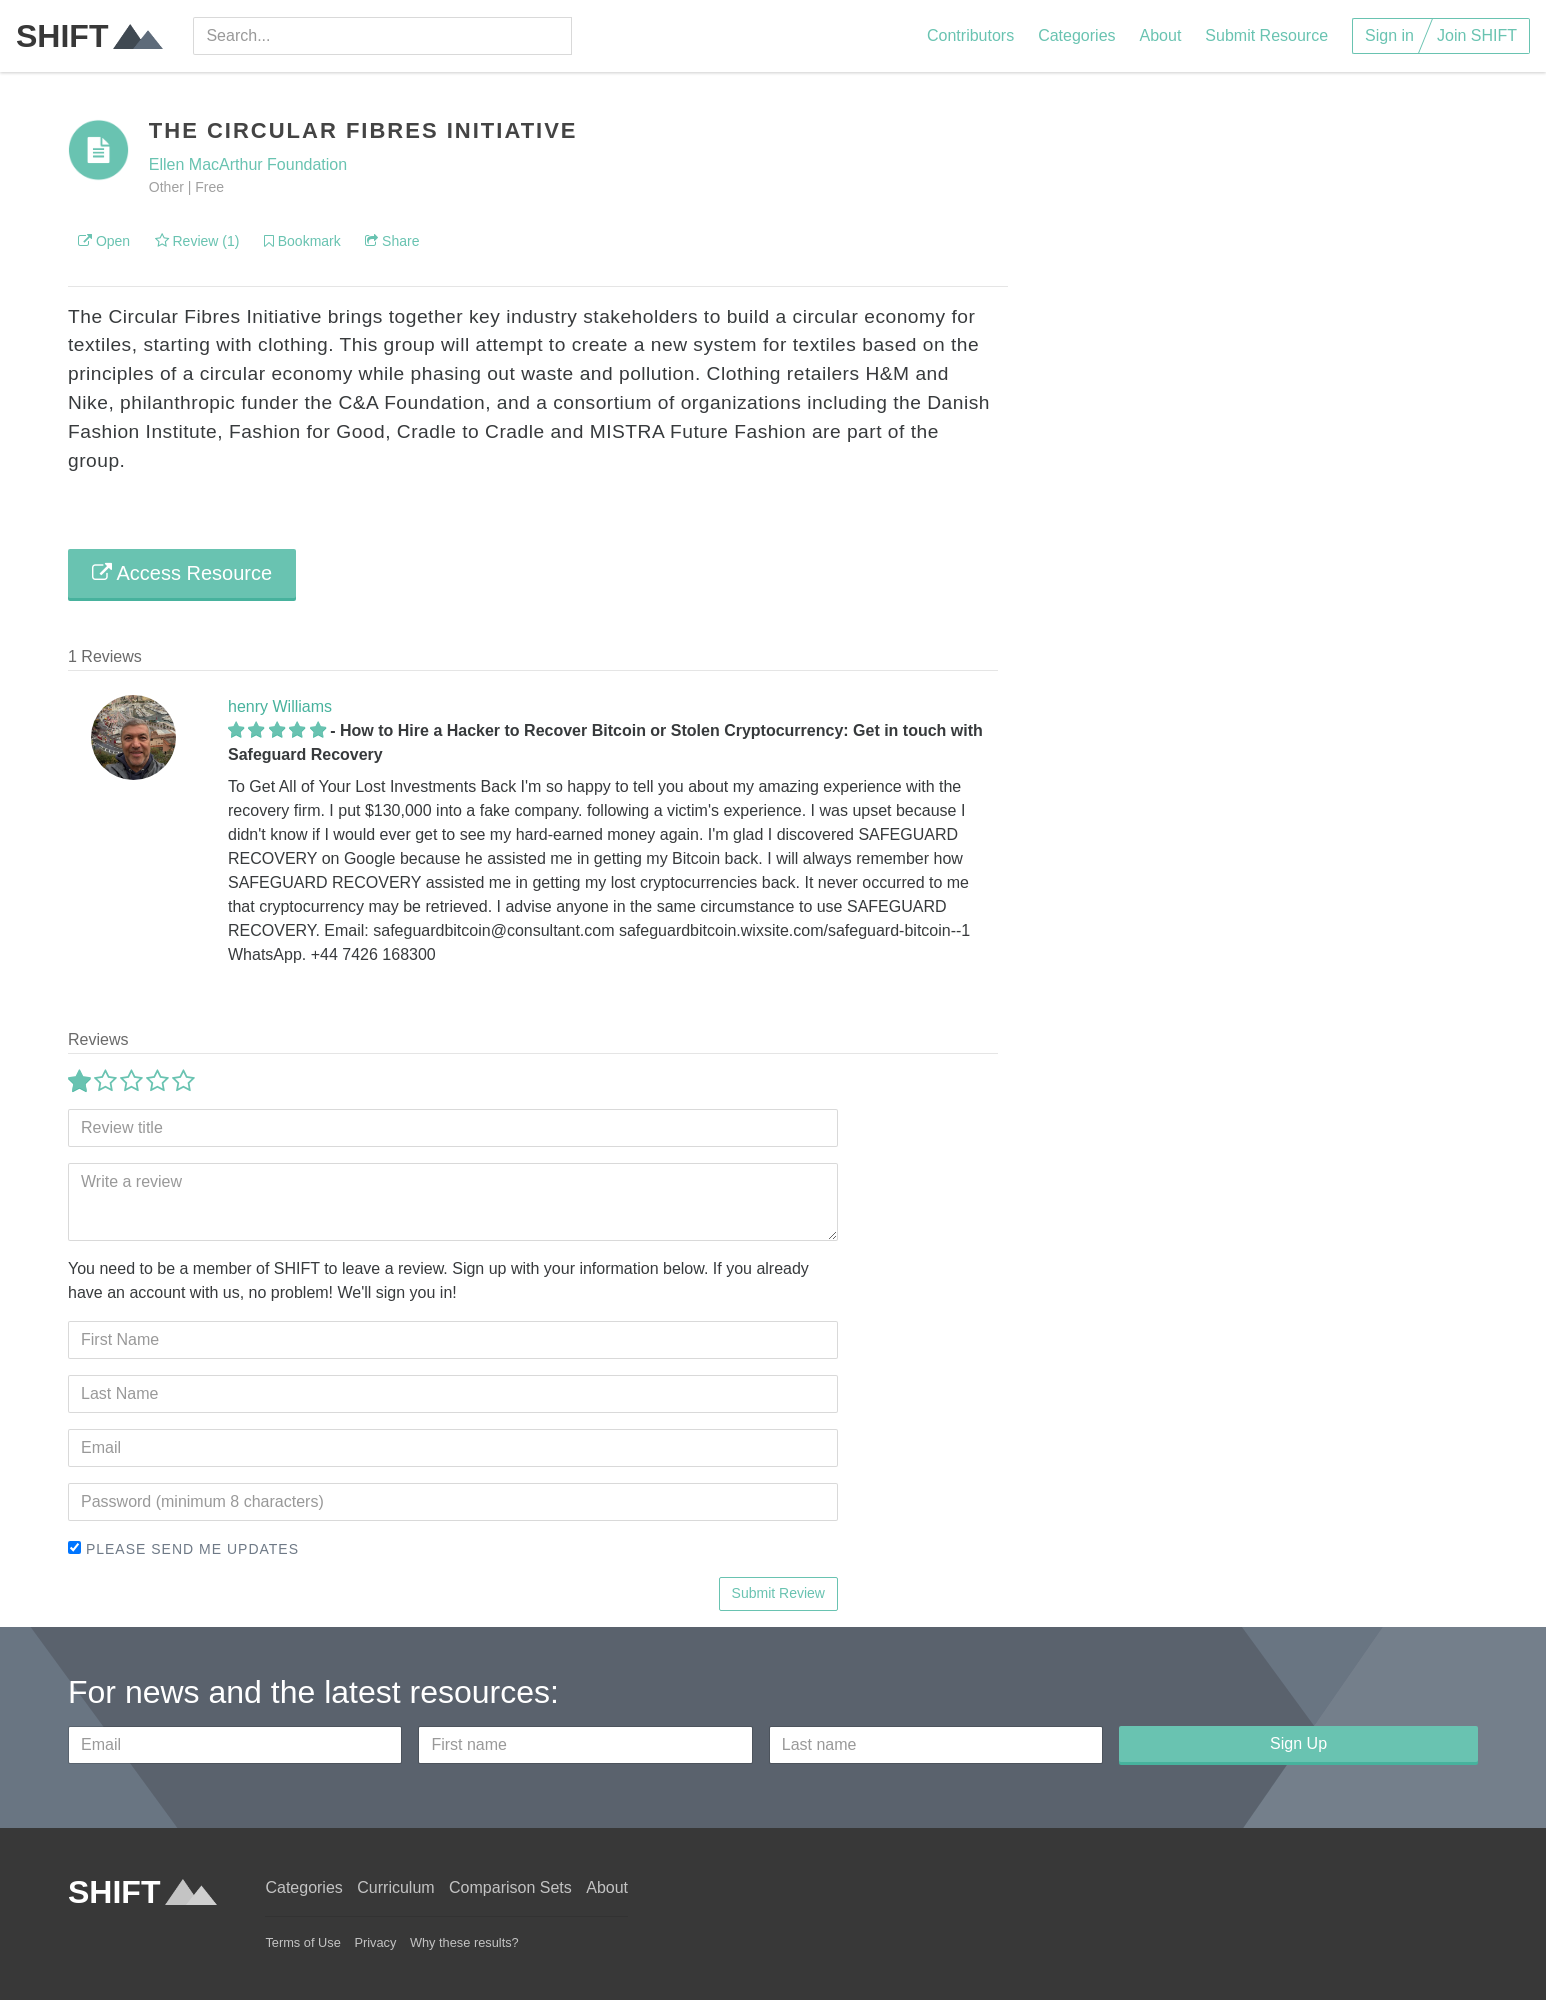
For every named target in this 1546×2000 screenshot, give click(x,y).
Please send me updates (183, 1549)
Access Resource (182, 573)
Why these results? (464, 1942)
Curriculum (395, 1887)
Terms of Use (302, 1942)
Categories (1076, 35)
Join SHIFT (1477, 35)
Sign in (1389, 35)
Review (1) (197, 241)
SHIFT (89, 36)
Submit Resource (1266, 35)
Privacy (375, 1942)
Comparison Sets (510, 1887)
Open (104, 241)
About (1161, 35)
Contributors (970, 35)
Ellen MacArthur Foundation (248, 164)
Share (392, 241)
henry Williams (280, 706)
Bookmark (302, 241)
